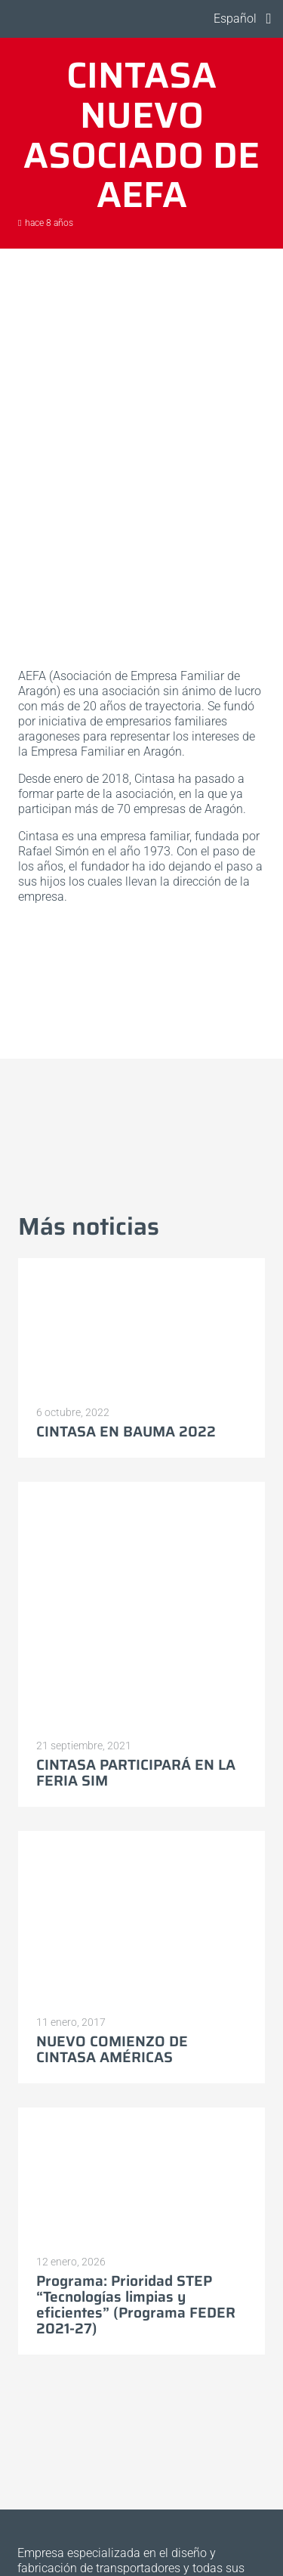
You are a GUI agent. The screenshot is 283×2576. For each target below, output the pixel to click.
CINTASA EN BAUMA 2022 (126, 1431)
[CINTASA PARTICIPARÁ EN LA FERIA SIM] (141, 1605)
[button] (232, 19)
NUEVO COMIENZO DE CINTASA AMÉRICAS (112, 2049)
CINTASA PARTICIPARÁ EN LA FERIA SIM (135, 1772)
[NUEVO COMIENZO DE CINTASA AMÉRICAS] (141, 1918)
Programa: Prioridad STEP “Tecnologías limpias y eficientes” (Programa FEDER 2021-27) (135, 2304)
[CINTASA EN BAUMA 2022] (141, 1326)
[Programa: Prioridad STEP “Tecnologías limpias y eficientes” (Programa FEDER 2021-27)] (141, 2175)
